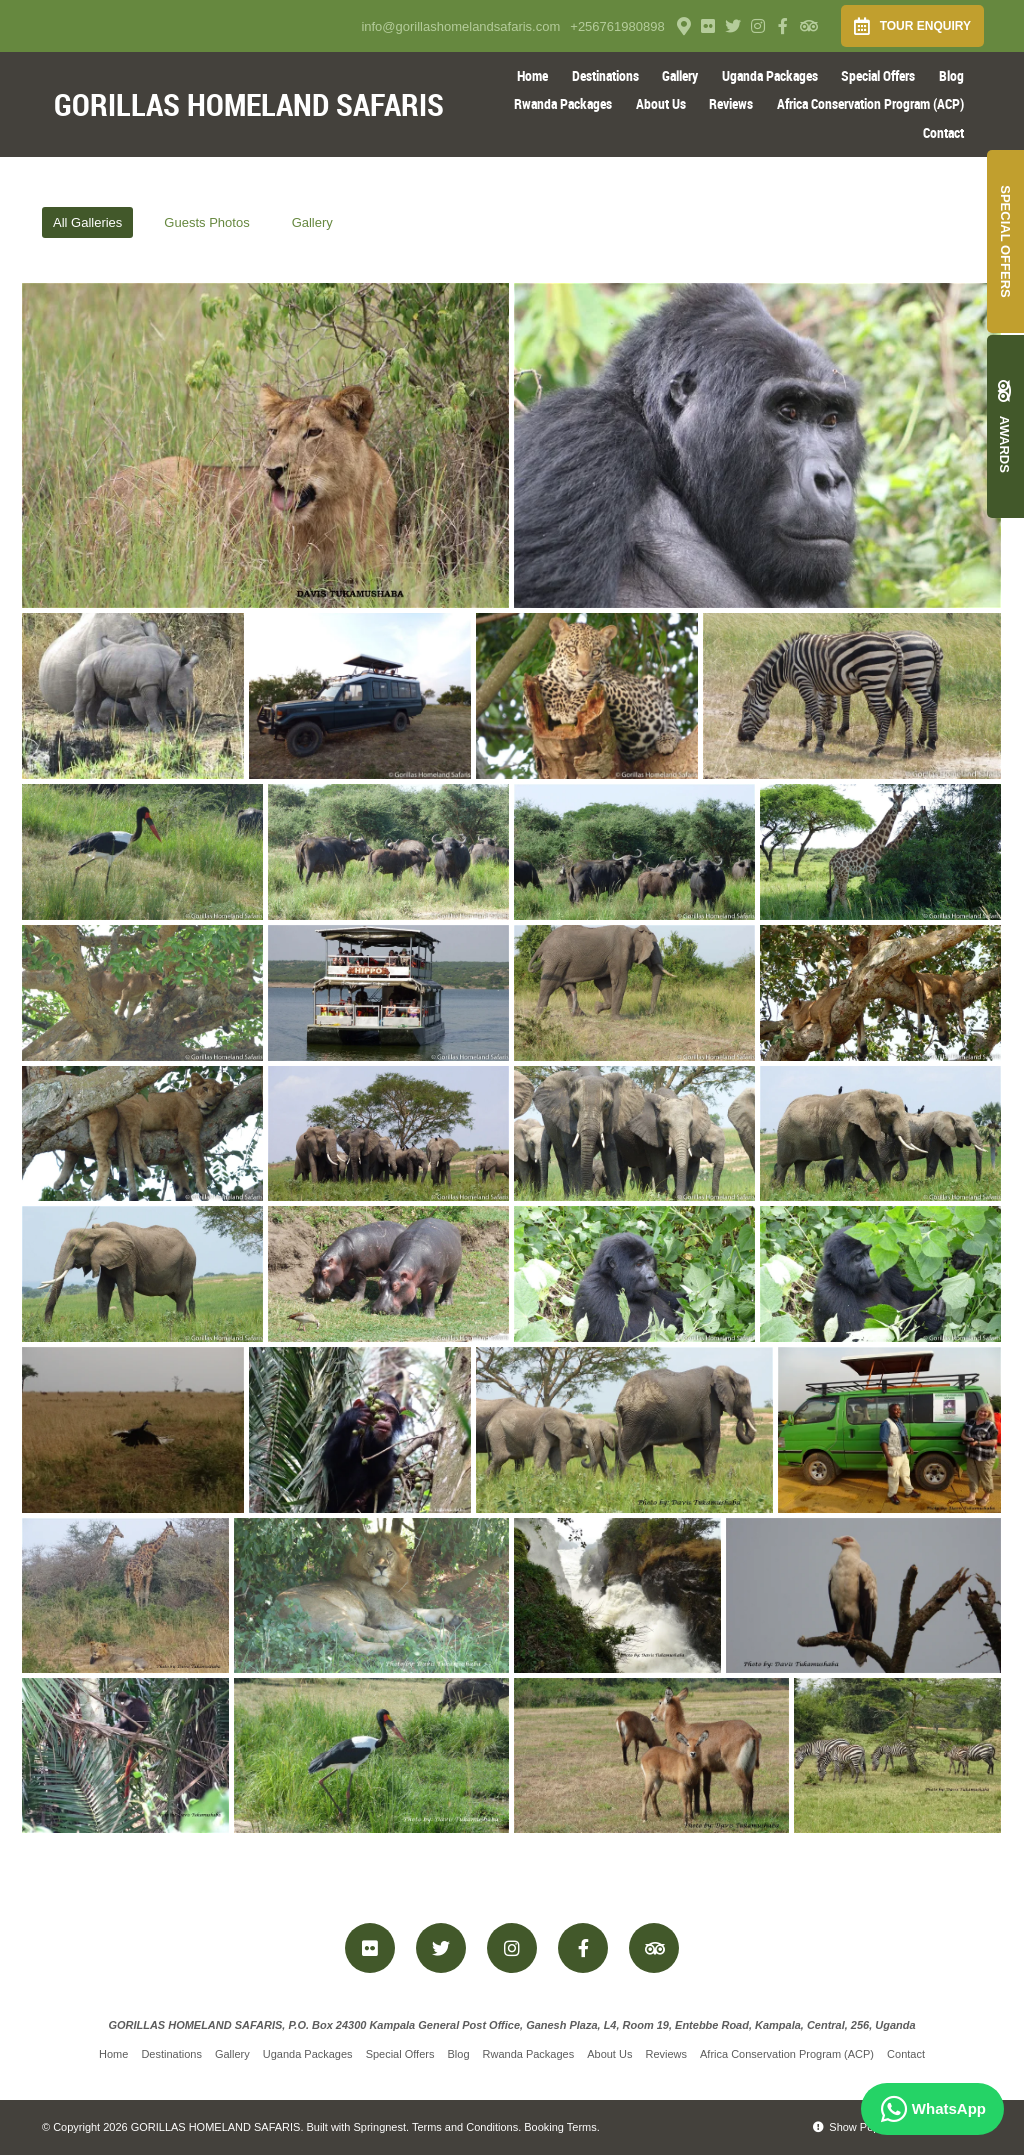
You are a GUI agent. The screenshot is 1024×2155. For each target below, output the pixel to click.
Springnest (380, 2127)
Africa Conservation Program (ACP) (870, 103)
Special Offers (878, 75)
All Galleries (87, 222)
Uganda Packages (770, 75)
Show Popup (852, 2127)
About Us (661, 103)
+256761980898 (617, 26)
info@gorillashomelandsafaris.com (460, 26)
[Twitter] (733, 26)
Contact (943, 132)
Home (532, 75)
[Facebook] (783, 26)
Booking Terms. (562, 2127)
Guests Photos (206, 222)
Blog (951, 75)
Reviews (731, 103)
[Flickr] (708, 26)
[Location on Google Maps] (683, 25)
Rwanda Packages (563, 103)
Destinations (605, 75)
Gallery (680, 75)
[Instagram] (758, 26)
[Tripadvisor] (808, 26)
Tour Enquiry (912, 26)
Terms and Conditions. (466, 2127)
